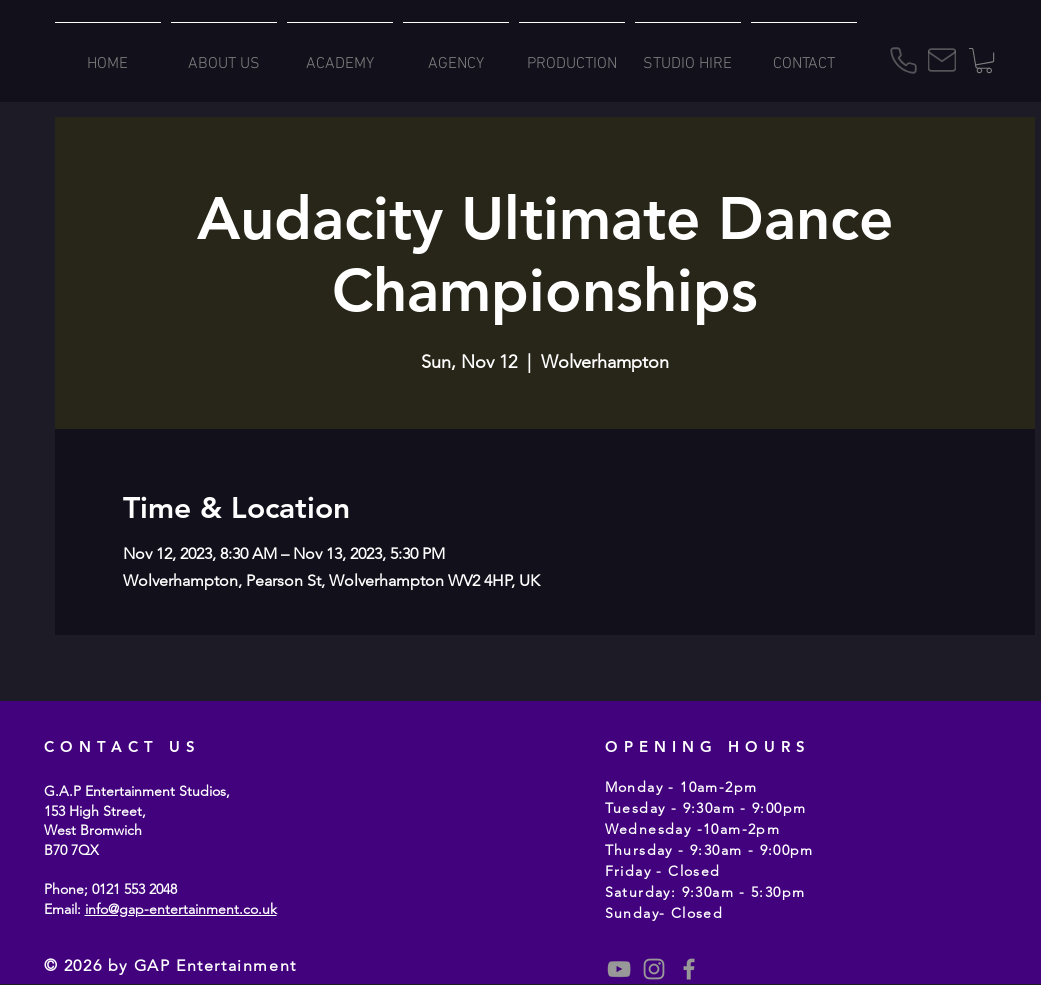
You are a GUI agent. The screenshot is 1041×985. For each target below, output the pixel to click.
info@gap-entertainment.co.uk (181, 909)
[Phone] (904, 60)
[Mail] (942, 60)
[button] (984, 60)
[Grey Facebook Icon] (689, 969)
